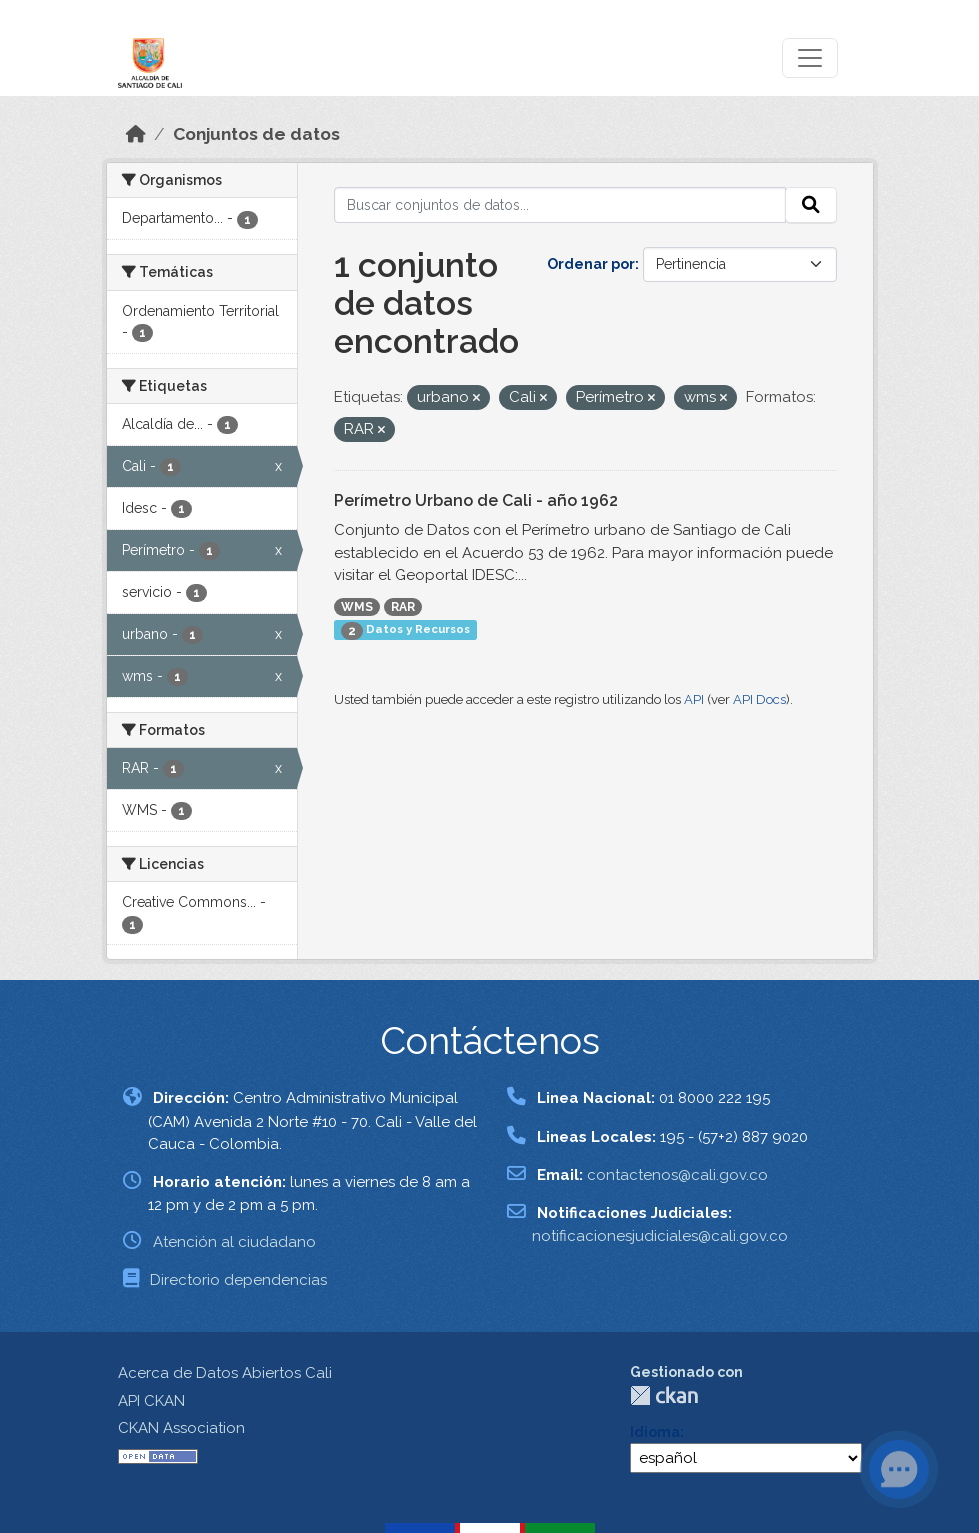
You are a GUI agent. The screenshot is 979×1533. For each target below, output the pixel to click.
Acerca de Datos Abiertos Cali (225, 1373)
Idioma (655, 1432)
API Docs (759, 699)
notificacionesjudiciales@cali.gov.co (660, 1236)
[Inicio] (136, 134)
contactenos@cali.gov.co (677, 1175)
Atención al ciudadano (234, 1242)
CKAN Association (181, 1428)
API (694, 699)
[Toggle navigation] (810, 58)
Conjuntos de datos (256, 134)
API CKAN (151, 1401)
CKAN (664, 1395)
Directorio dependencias (238, 1280)
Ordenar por (591, 264)
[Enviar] (811, 205)
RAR (403, 607)
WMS (357, 607)
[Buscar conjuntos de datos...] (560, 205)
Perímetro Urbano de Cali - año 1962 (476, 500)
